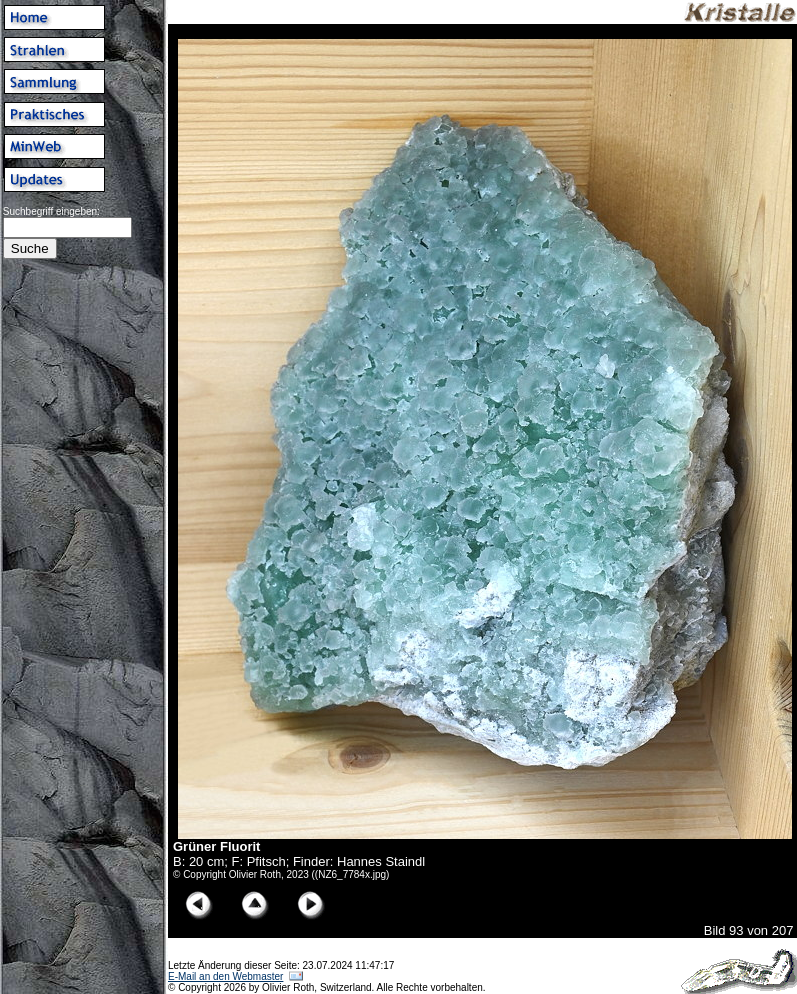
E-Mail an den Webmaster (225, 976)
